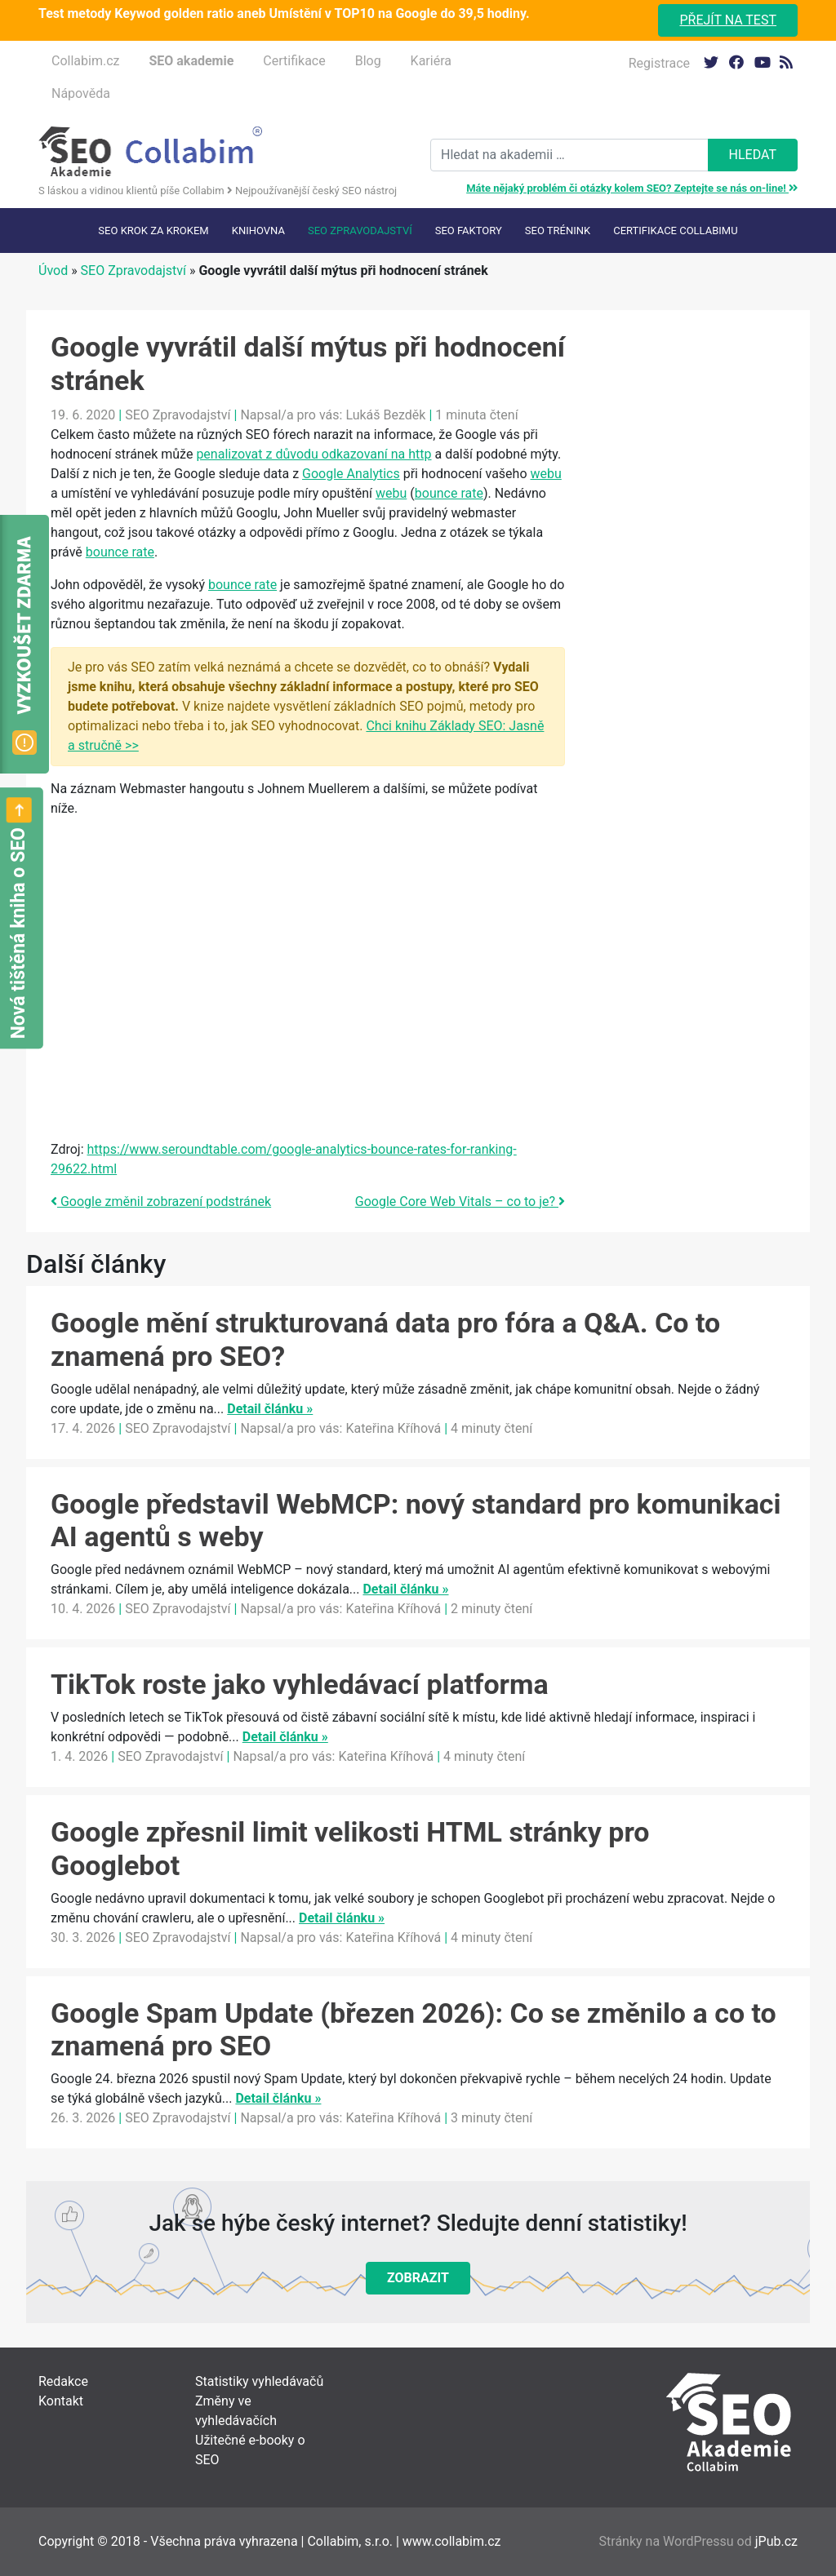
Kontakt (60, 2401)
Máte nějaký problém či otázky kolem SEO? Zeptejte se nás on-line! (632, 188)
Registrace (659, 63)
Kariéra (431, 61)
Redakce (63, 2381)
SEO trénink (557, 230)
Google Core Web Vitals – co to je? (460, 1201)
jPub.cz (776, 2541)
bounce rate (449, 493)
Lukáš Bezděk (385, 415)
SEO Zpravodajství (360, 230)
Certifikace (294, 61)
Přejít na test (727, 20)
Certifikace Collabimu (675, 230)
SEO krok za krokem (153, 230)
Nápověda (80, 93)
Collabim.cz (85, 61)
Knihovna (258, 230)
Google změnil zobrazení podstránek (161, 1201)
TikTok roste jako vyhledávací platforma (300, 1684)
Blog (368, 61)
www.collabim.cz (451, 2541)
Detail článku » (270, 1409)
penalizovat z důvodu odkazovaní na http (313, 454)
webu (546, 473)
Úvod (53, 270)
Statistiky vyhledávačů (259, 2381)
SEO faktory (468, 230)
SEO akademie (191, 61)
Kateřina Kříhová (393, 1428)
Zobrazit (418, 2278)
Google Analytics (351, 473)
